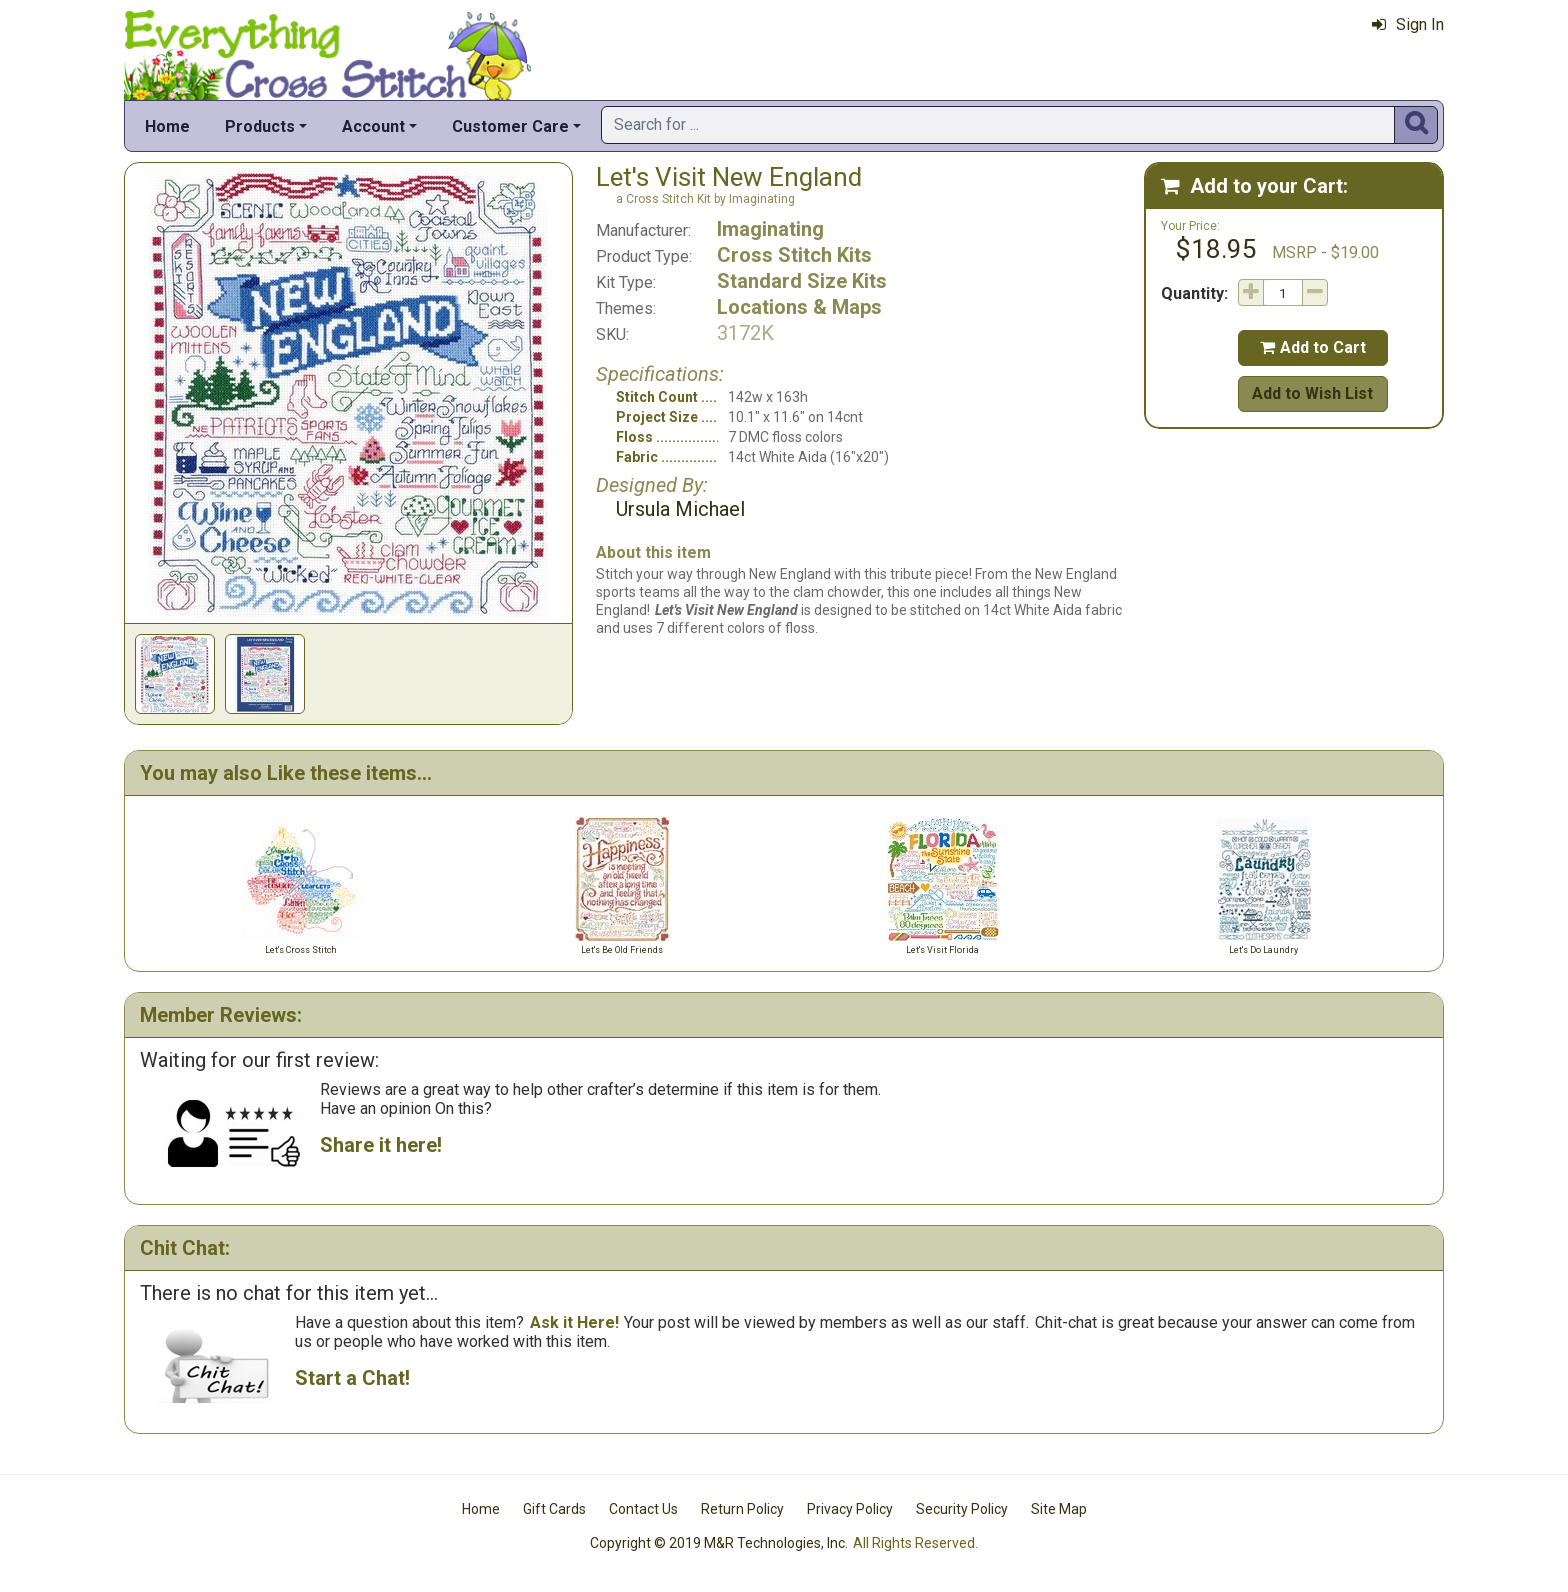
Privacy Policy (850, 1509)
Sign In (1408, 24)
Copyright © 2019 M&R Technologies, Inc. (719, 1543)
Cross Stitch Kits (794, 255)
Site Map (1059, 1509)
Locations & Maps (799, 307)
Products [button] (260, 126)
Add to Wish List (1312, 393)
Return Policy (742, 1509)
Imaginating (770, 229)
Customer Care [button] (510, 126)
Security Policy (962, 1509)
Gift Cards (554, 1509)
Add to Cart (1313, 347)
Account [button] (373, 126)
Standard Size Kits (802, 281)
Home (167, 126)
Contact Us (643, 1509)
